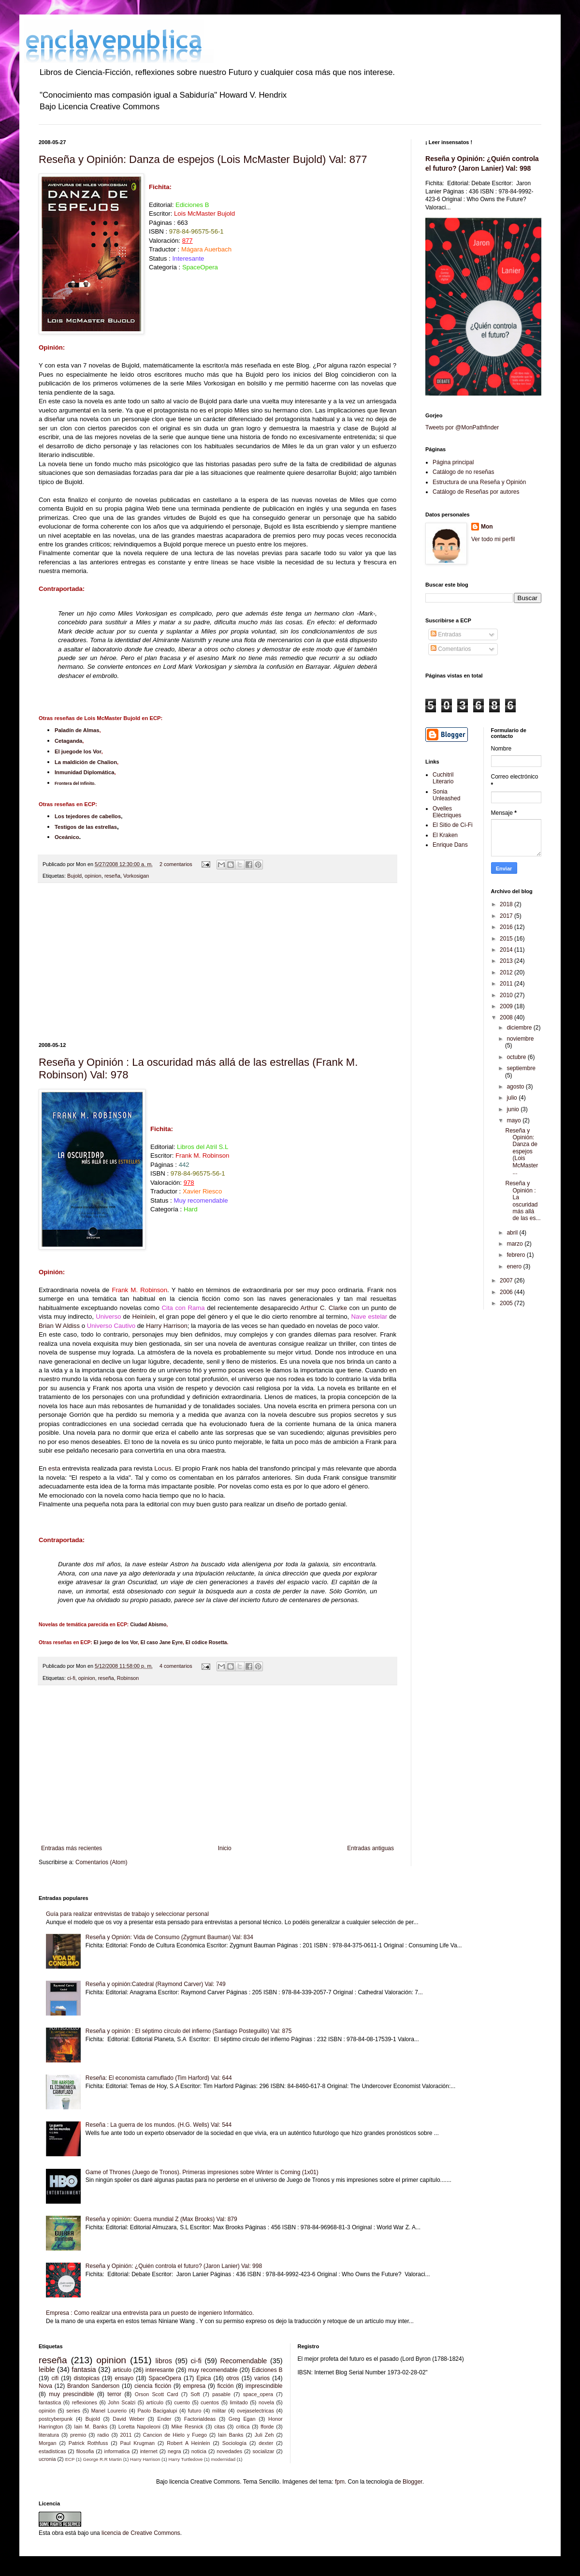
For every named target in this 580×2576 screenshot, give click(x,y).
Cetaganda (68, 741)
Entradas (446, 634)
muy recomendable (213, 2370)
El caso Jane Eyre (162, 1642)
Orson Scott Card (156, 2394)
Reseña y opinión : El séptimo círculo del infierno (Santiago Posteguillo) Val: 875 (189, 2031)
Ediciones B (192, 204)
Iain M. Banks (90, 2426)
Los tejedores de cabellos (88, 816)
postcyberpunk (55, 2419)
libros (164, 2361)
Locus (162, 1468)
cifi (54, 2378)
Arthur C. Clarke (324, 1307)
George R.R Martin (102, 2459)
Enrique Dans (450, 844)
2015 (507, 938)
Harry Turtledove (185, 2459)
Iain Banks (230, 2435)
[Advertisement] (217, 962)
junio (514, 1109)
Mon (487, 526)
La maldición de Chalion (86, 762)
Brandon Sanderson (93, 2386)
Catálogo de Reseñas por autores (476, 491)
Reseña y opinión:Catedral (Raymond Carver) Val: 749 (156, 1984)
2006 (507, 1292)
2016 (507, 927)
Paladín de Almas (77, 730)
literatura (49, 2435)
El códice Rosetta (206, 1642)
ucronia (47, 2459)
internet (149, 2451)
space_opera (258, 2394)
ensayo (124, 2378)
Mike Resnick (187, 2426)
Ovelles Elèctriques (447, 812)
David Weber (129, 2419)
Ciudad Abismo (148, 1624)
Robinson (128, 1678)
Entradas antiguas (370, 1848)
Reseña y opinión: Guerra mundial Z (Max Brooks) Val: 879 (161, 2219)
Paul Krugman (137, 2443)
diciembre (520, 1027)
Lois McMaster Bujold (204, 213)
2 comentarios (176, 864)
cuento (181, 2402)
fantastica (50, 2402)
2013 (507, 960)
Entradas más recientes (71, 1848)
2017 (507, 916)
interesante (159, 2370)
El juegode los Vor (78, 751)
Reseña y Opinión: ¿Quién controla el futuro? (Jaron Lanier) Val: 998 (174, 2266)
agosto (516, 1086)
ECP (70, 2459)
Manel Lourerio (109, 2411)
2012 (507, 972)
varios (262, 2378)
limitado (238, 2402)
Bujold (74, 876)
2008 (507, 1017)
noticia (198, 2451)
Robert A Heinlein (188, 2443)
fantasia (84, 2369)
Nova (45, 2386)
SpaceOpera (165, 2378)
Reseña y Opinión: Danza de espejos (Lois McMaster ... (521, 1151)
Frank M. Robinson (139, 1290)
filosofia (85, 2451)
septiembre (521, 1068)
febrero (516, 1254)
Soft (195, 2394)
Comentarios (451, 649)
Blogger (412, 2481)
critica (242, 2426)
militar (219, 2411)
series (73, 2411)
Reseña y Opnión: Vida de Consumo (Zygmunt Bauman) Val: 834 (169, 1937)
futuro (195, 2411)
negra (174, 2451)
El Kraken (445, 835)
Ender (165, 2419)
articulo (122, 2370)
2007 (507, 1280)
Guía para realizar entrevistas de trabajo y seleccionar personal (127, 1914)
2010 (507, 995)
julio (513, 1097)
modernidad (223, 2459)
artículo (154, 2402)
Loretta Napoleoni (139, 2426)
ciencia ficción (152, 2386)
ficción (225, 2386)
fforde (267, 2426)
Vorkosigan (136, 876)
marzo (515, 1243)
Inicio (225, 1848)
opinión (47, 2411)
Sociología (234, 2443)
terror (114, 2394)
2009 (507, 1006)
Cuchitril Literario (443, 778)
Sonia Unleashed (446, 795)
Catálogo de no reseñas (463, 472)
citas (219, 2426)
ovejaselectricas (255, 2411)
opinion (93, 876)
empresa (194, 2386)
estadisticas (52, 2451)
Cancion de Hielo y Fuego (175, 2435)
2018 (507, 904)
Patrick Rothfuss (88, 2443)
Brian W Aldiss (59, 1325)
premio (78, 2435)
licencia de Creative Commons (141, 2533)
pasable (221, 2394)
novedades (229, 2451)
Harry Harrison (167, 1325)
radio (103, 2435)
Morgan (48, 2443)
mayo (514, 1120)
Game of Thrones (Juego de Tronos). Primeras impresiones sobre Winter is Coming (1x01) (202, 2172)
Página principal (453, 462)
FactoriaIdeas (200, 2419)
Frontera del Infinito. (75, 783)
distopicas (87, 2378)
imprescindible (264, 2386)
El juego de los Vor (116, 1642)
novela (266, 2402)
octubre (517, 1057)
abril (513, 1232)
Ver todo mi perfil (493, 539)
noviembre (520, 1038)
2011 (507, 983)
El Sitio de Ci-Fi (453, 825)
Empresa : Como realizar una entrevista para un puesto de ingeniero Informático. (150, 2313)
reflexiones (84, 2402)
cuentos (210, 2402)
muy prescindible (71, 2394)
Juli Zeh (264, 2435)
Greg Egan (242, 2419)
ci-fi (71, 1678)
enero (515, 1266)
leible (47, 2369)
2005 (507, 1303)
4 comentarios (176, 1666)
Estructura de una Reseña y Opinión (479, 482)
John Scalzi (121, 2402)
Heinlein (144, 1316)
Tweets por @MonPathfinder (462, 427)
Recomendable (243, 2361)
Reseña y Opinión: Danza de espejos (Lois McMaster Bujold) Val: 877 (203, 159)
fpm (340, 2481)
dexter (266, 2443)
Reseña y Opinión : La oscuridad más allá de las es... (522, 1201)
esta (54, 1468)
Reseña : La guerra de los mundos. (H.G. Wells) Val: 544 (159, 2124)
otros (232, 2378)
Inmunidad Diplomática (84, 772)
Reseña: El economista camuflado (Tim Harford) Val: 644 (159, 2078)
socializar (263, 2451)
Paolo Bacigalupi (157, 2411)
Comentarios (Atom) (101, 1862)
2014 (507, 949)
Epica (203, 2378)
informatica (117, 2451)
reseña (112, 876)
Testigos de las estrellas (86, 827)
